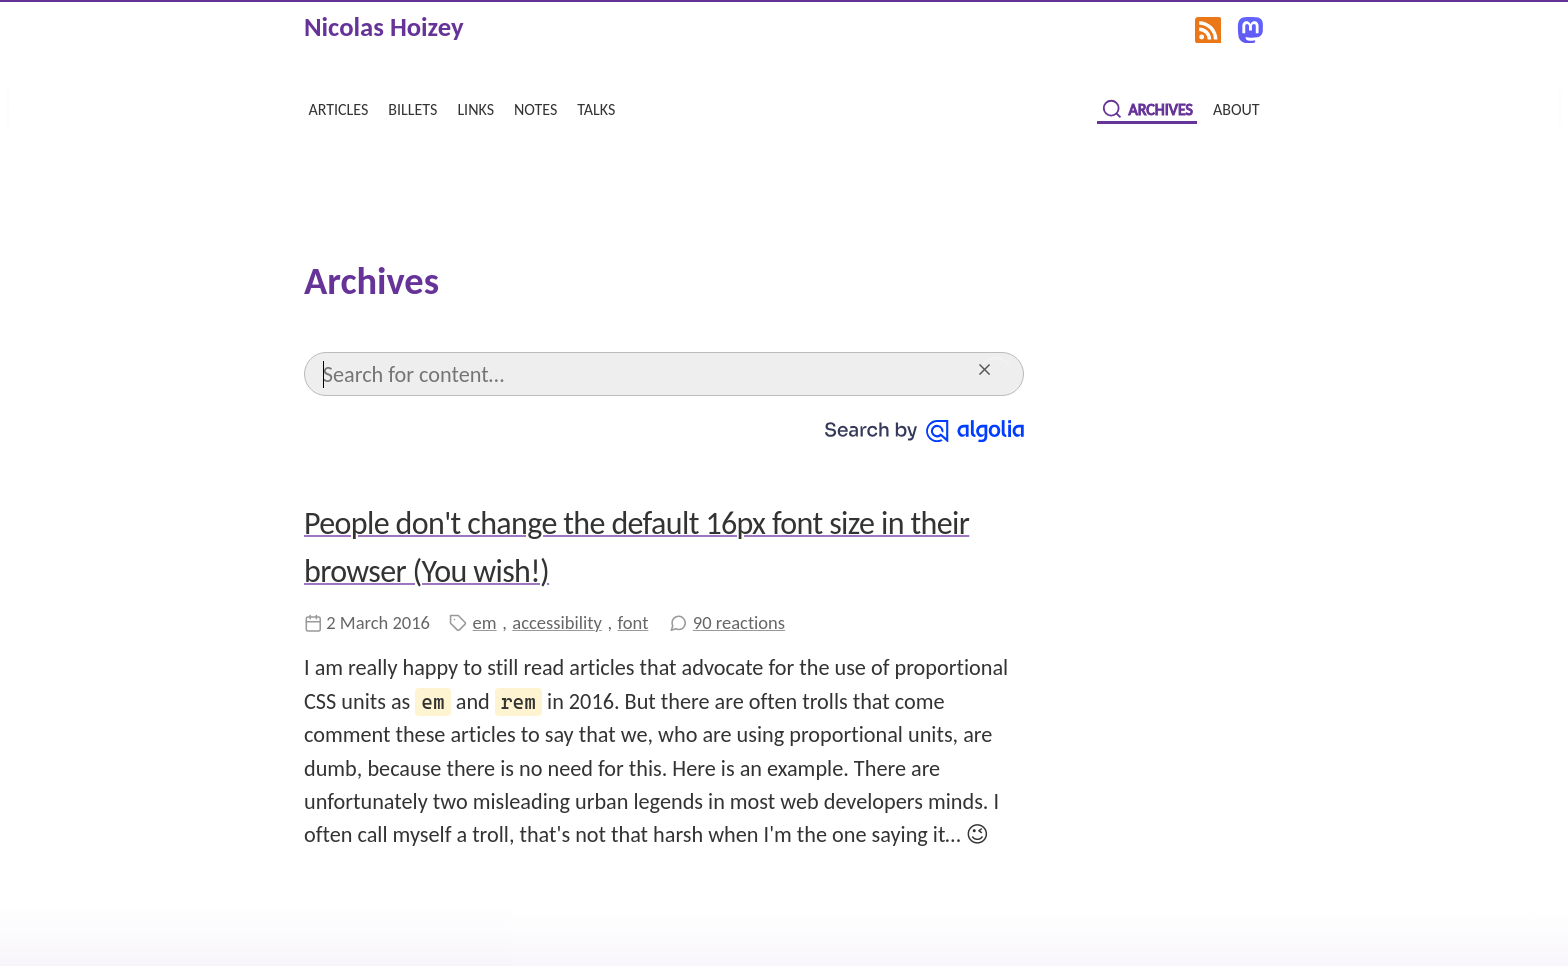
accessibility (557, 622)
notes (535, 107)
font (633, 622)
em (485, 622)
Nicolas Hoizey (384, 27)
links (475, 107)
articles (338, 107)
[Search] (645, 373)
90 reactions (739, 622)
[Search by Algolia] (924, 428)
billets (412, 107)
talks (596, 107)
